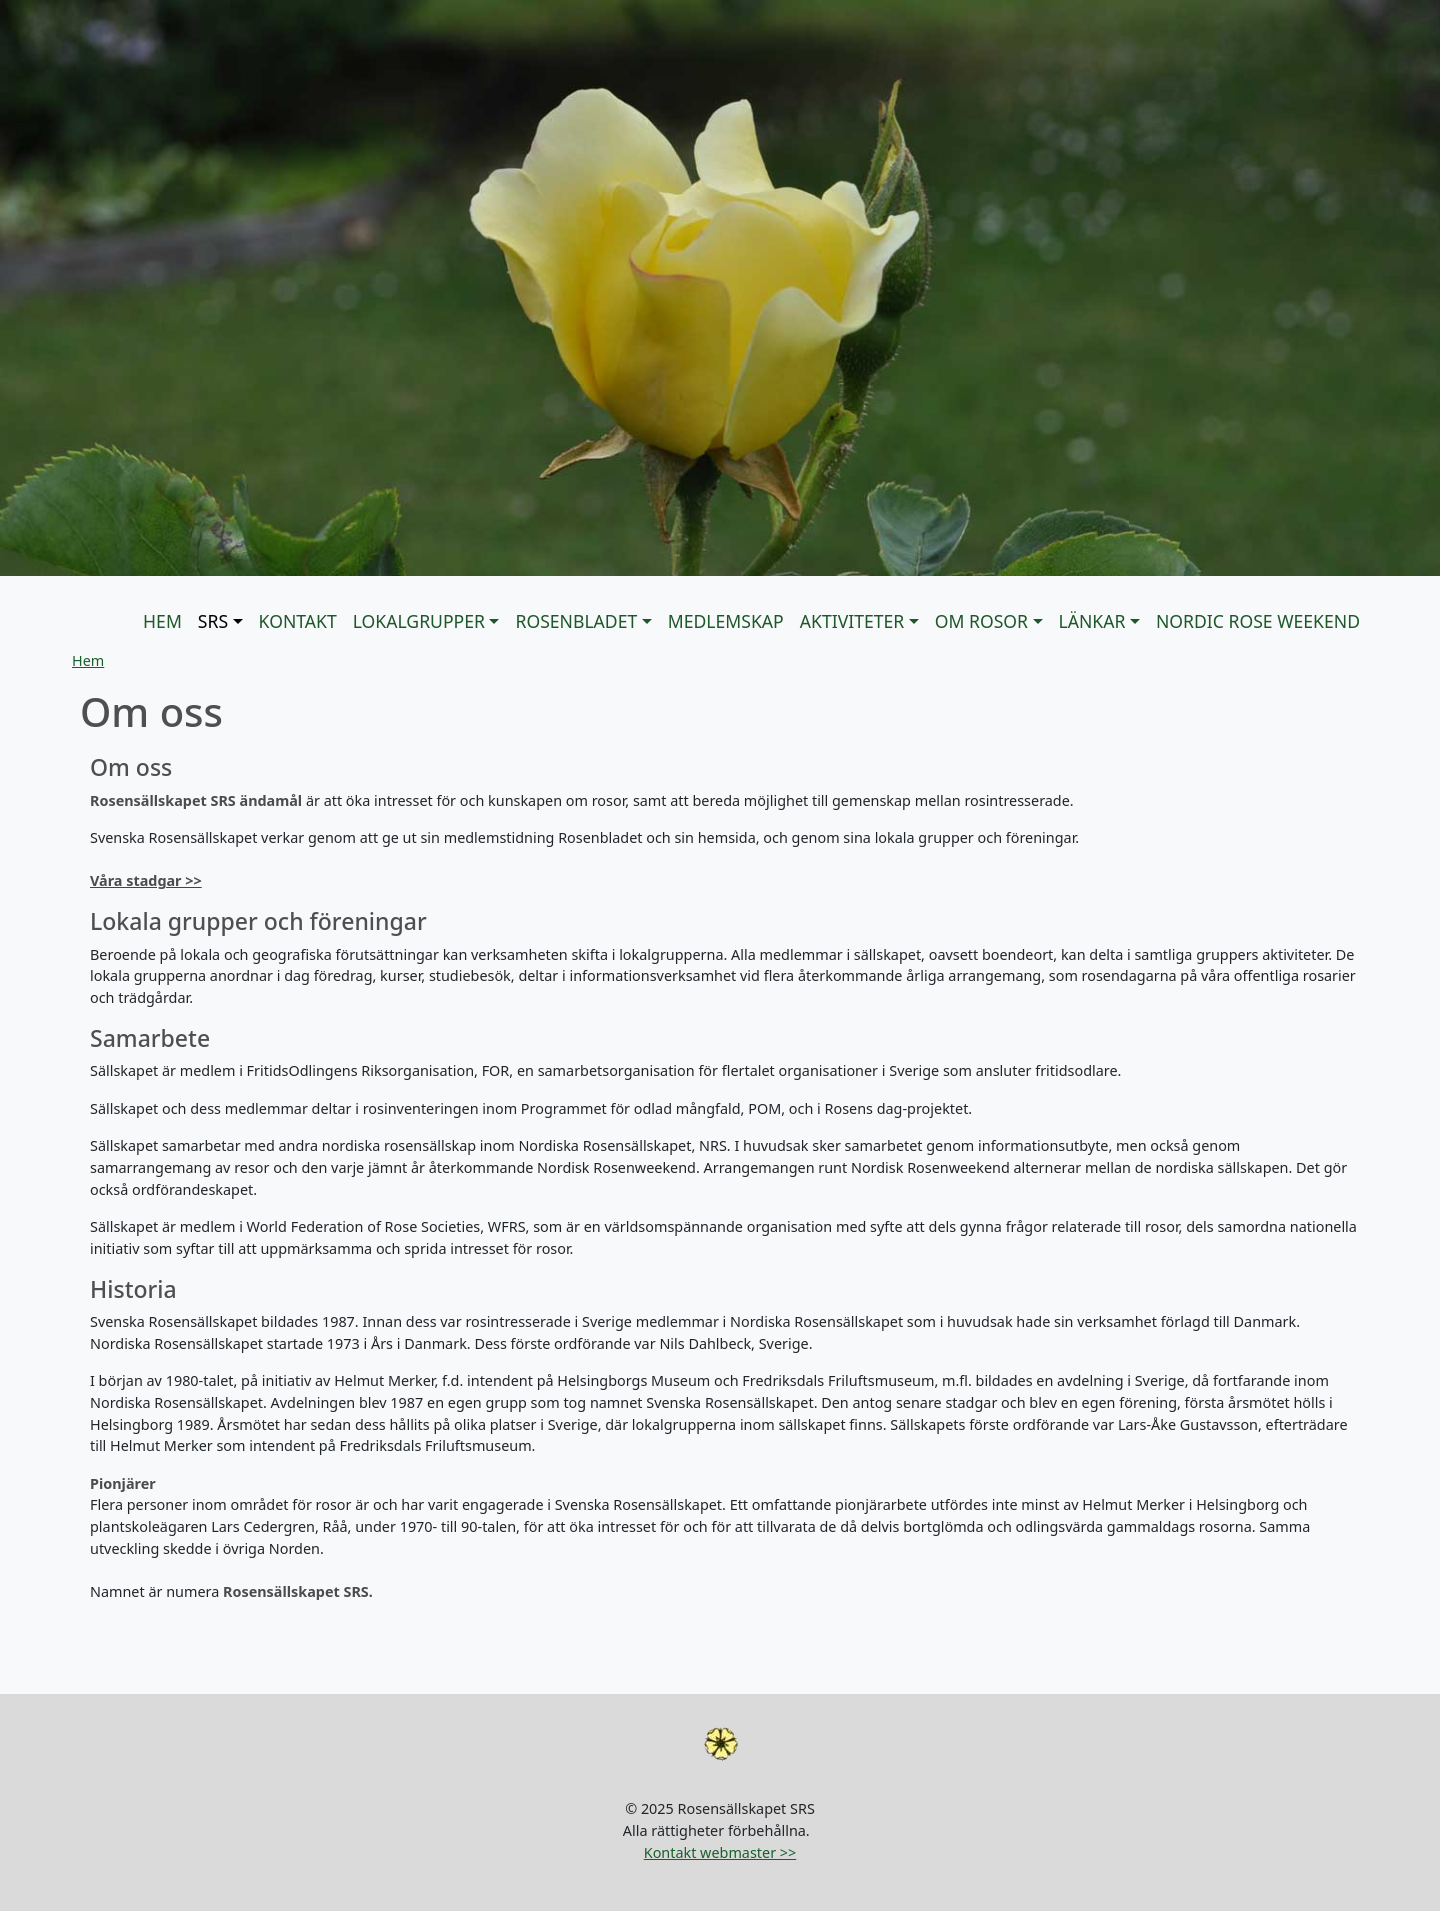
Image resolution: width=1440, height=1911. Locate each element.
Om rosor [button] (981, 621)
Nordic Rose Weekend (1258, 621)
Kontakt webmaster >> (720, 1852)
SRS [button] (213, 621)
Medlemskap (726, 621)
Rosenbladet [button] (576, 621)
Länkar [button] (1092, 621)
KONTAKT (298, 621)
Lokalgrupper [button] (419, 621)
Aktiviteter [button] (852, 621)
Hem (162, 621)
